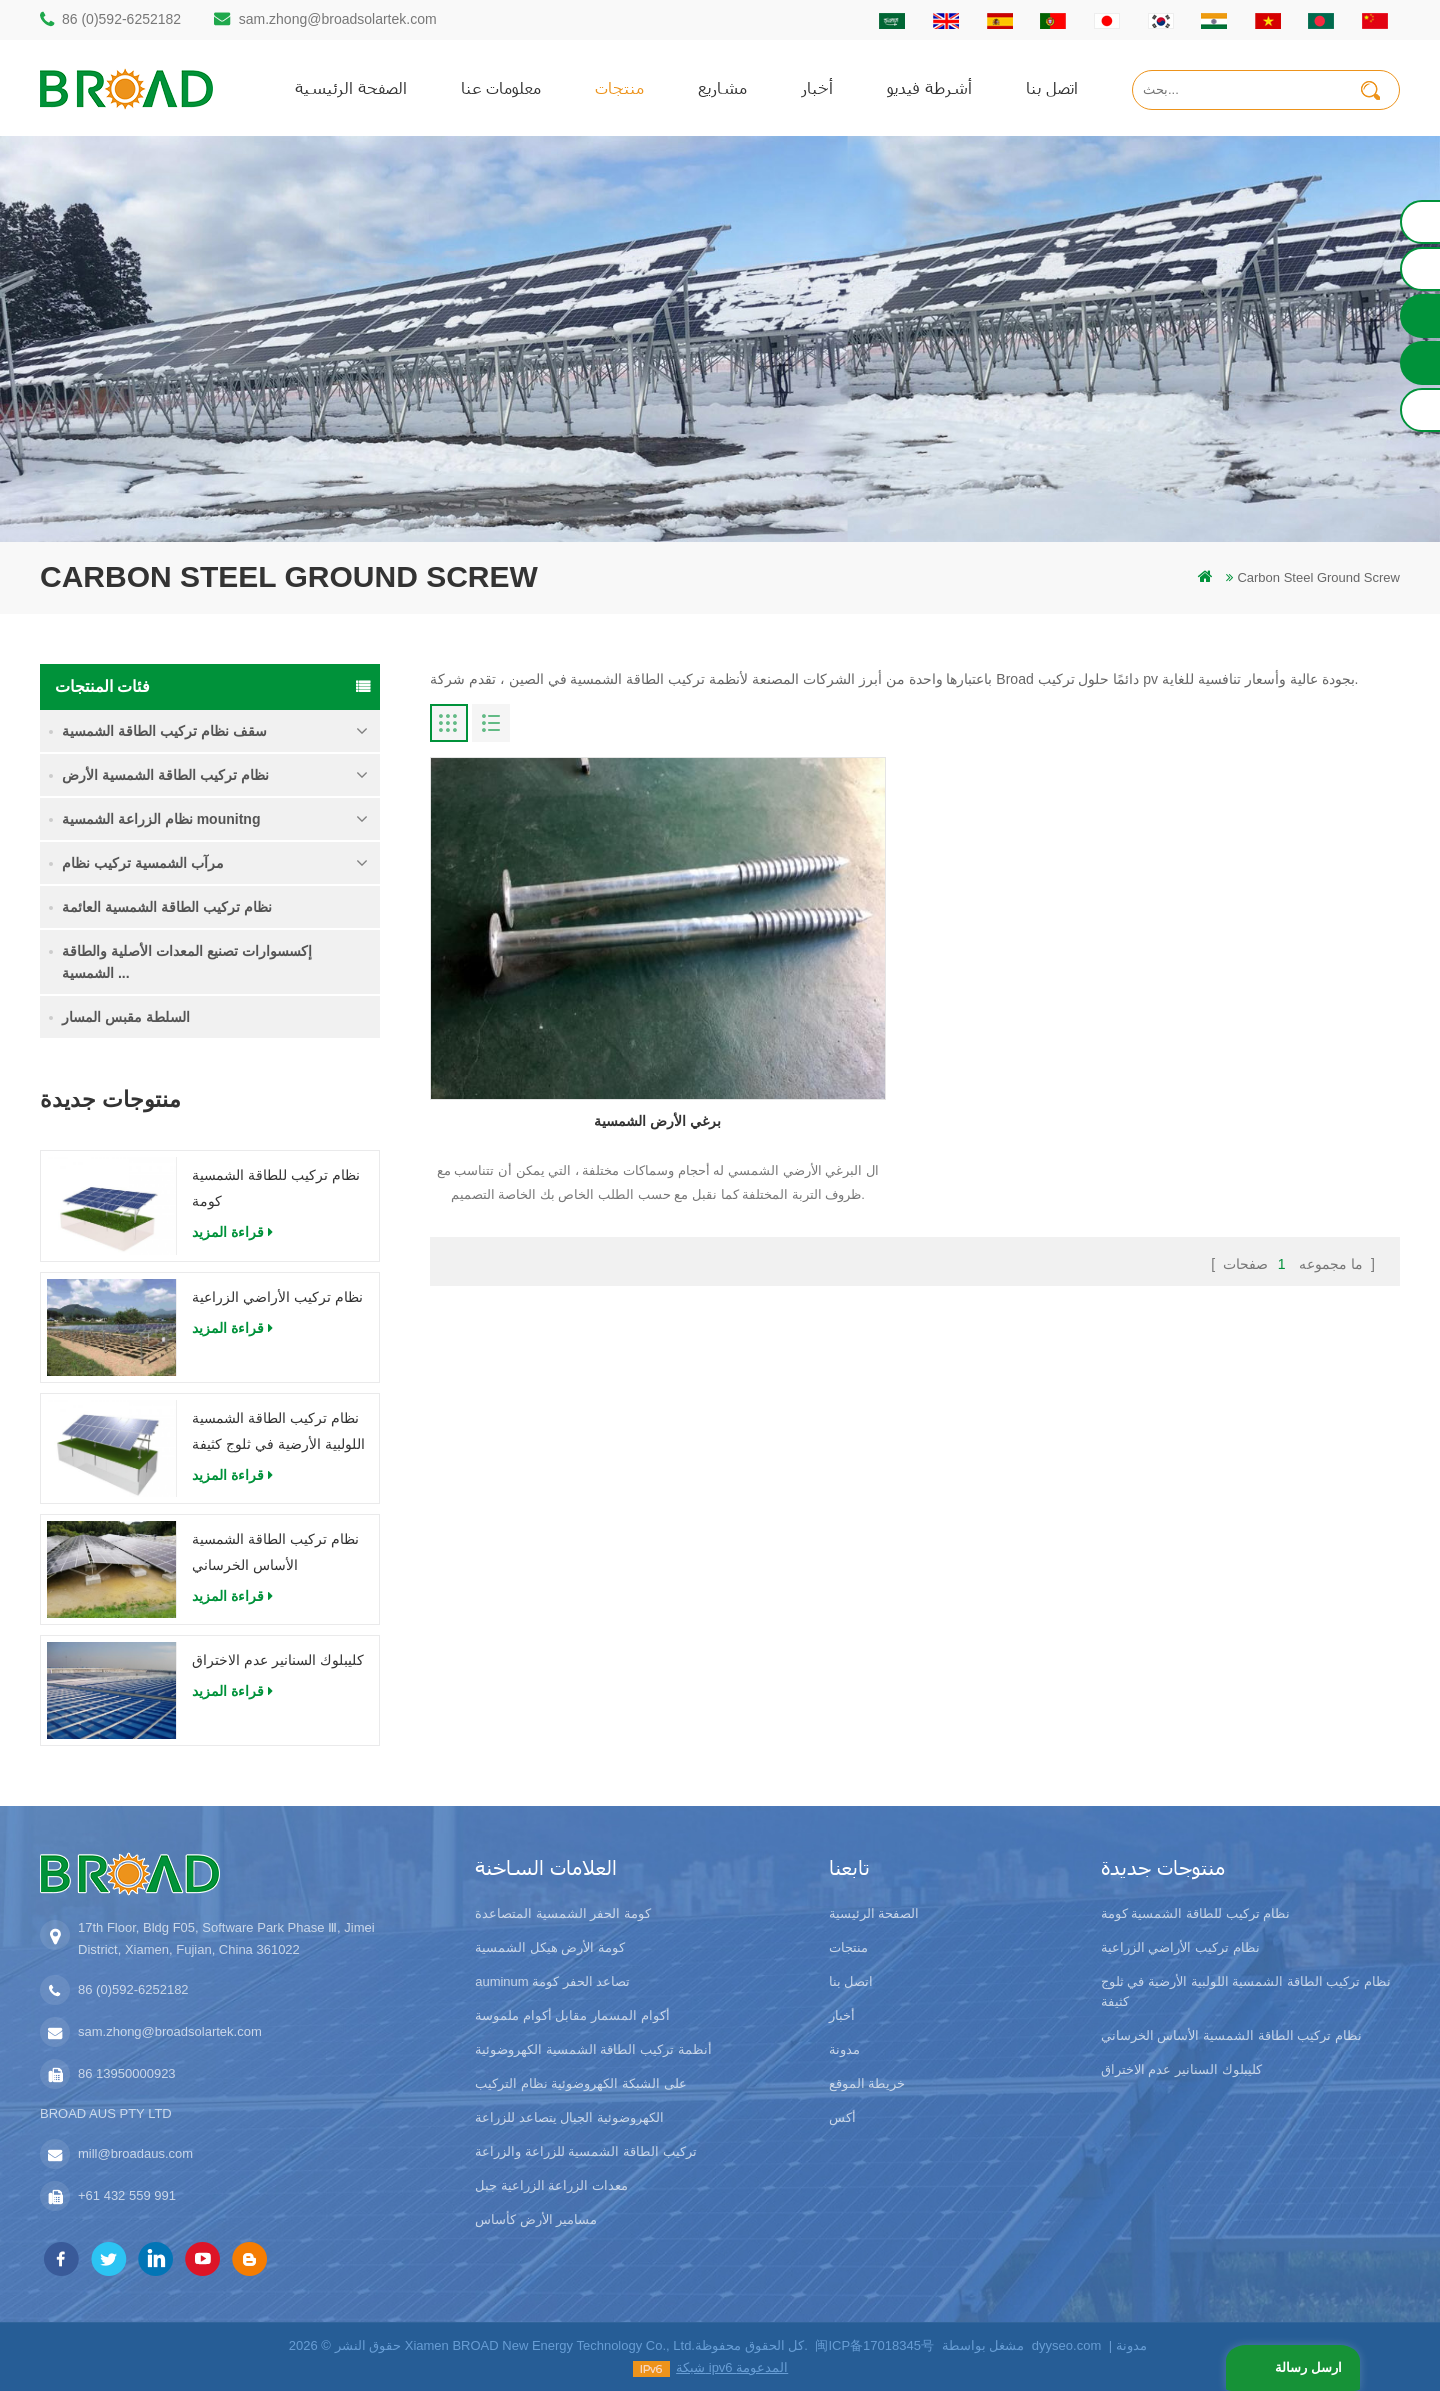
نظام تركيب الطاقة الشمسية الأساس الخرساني (275, 1552)
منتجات (619, 87)
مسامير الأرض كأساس (536, 2219)
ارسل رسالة (1306, 2367)
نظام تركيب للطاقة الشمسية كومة (276, 1188)
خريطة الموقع (867, 2083)
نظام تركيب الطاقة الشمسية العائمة (167, 907)
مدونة (844, 2049)
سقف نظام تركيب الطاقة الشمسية (164, 731)
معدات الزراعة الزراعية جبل (551, 2185)
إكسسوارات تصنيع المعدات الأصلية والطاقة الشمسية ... (187, 962)
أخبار (817, 87)
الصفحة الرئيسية (351, 87)
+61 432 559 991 (127, 2195)
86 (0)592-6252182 (121, 19)
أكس (842, 2117)
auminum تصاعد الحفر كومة (552, 1981)
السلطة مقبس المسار (126, 1017)
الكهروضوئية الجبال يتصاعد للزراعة (569, 2117)
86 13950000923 (127, 2073)
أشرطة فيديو (929, 87)
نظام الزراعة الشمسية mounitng (161, 819)
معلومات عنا (501, 87)
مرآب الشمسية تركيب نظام (143, 863)
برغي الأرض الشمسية (585, 1012)
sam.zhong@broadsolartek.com (338, 19)
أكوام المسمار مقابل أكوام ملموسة (572, 2015)
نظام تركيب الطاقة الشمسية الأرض (165, 775)
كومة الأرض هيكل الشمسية (550, 1947)
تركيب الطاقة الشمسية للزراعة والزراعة (585, 2151)
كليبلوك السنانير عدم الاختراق (278, 1660)
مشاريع (722, 87)
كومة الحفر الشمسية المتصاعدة (563, 1913)
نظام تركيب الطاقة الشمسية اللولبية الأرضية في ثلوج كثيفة (278, 1431)
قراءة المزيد (232, 1232)
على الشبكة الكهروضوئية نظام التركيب (580, 2083)
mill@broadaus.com (135, 2153)
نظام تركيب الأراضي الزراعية (277, 1297)
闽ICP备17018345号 (874, 2345)
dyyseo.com (1066, 2345)
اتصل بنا (1052, 87)
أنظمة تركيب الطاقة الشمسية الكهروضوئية (593, 2049)
